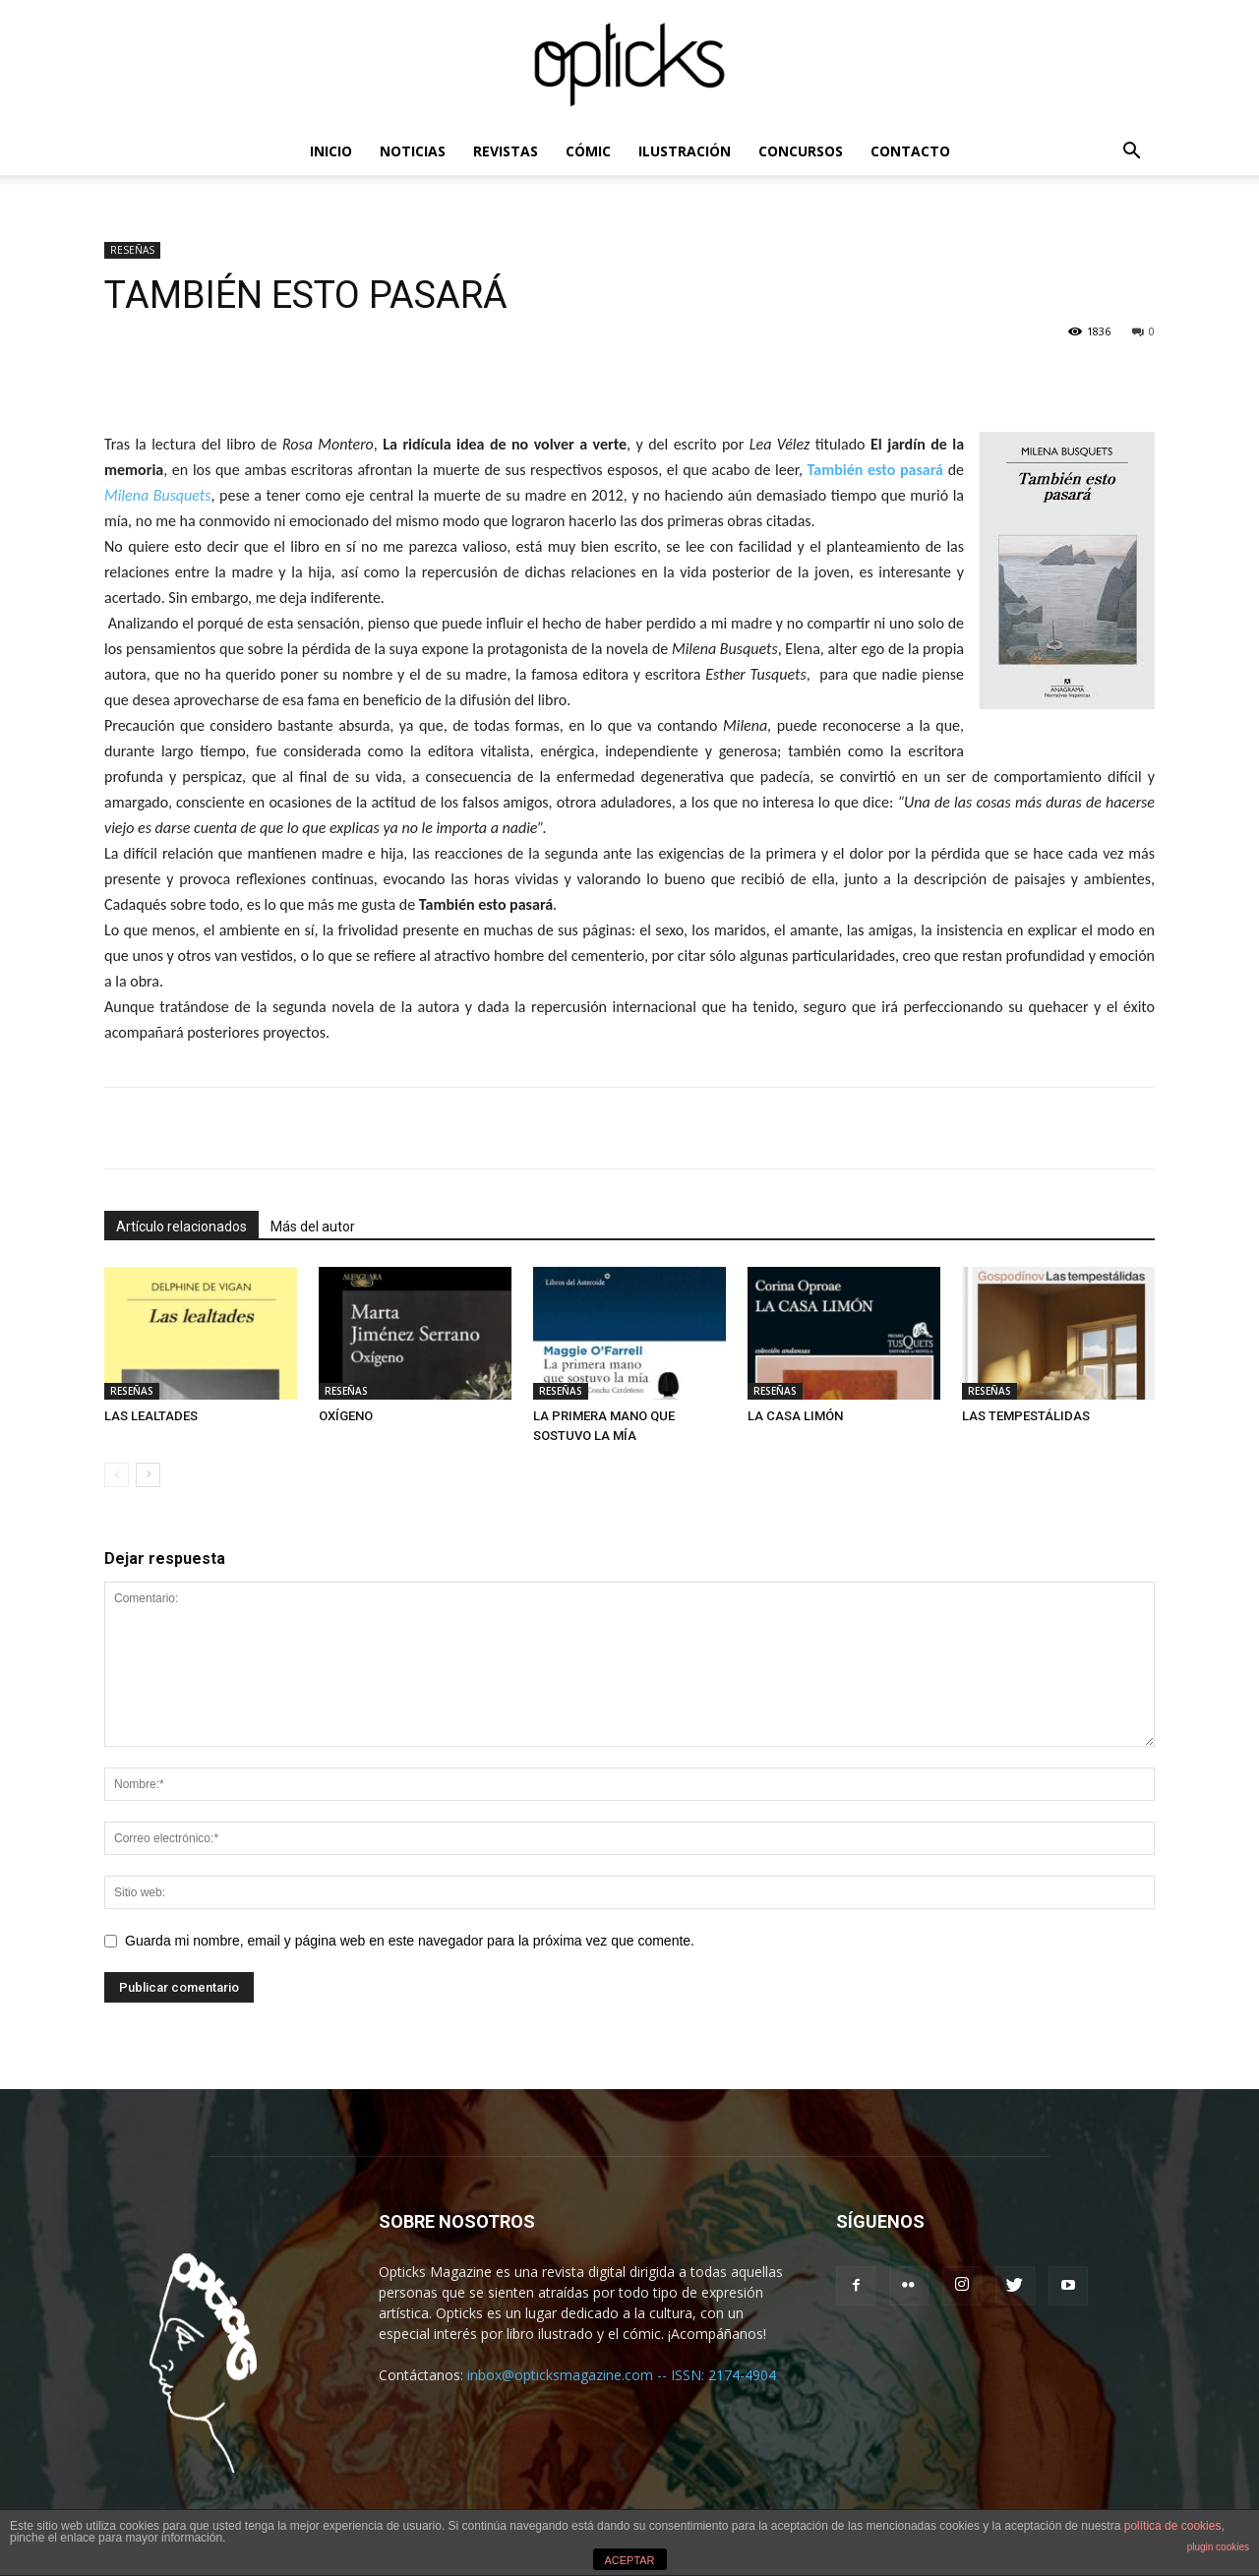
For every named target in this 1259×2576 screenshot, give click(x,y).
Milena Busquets (157, 495)
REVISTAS (505, 151)
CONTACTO (910, 151)
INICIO (331, 151)
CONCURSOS (800, 151)
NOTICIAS (413, 151)
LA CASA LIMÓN (795, 1415)
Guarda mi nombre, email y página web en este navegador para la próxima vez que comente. (409, 1940)
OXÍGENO (346, 1415)
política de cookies (1173, 2526)
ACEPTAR (629, 2560)
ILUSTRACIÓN (684, 151)
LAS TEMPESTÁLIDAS (1026, 1415)
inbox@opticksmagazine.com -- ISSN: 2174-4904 (621, 2375)
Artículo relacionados (181, 1226)
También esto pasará (875, 469)
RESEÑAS (132, 250)
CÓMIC (588, 151)
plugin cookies (1218, 2547)
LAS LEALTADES (151, 1415)
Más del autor (312, 1226)
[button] (1131, 153)
